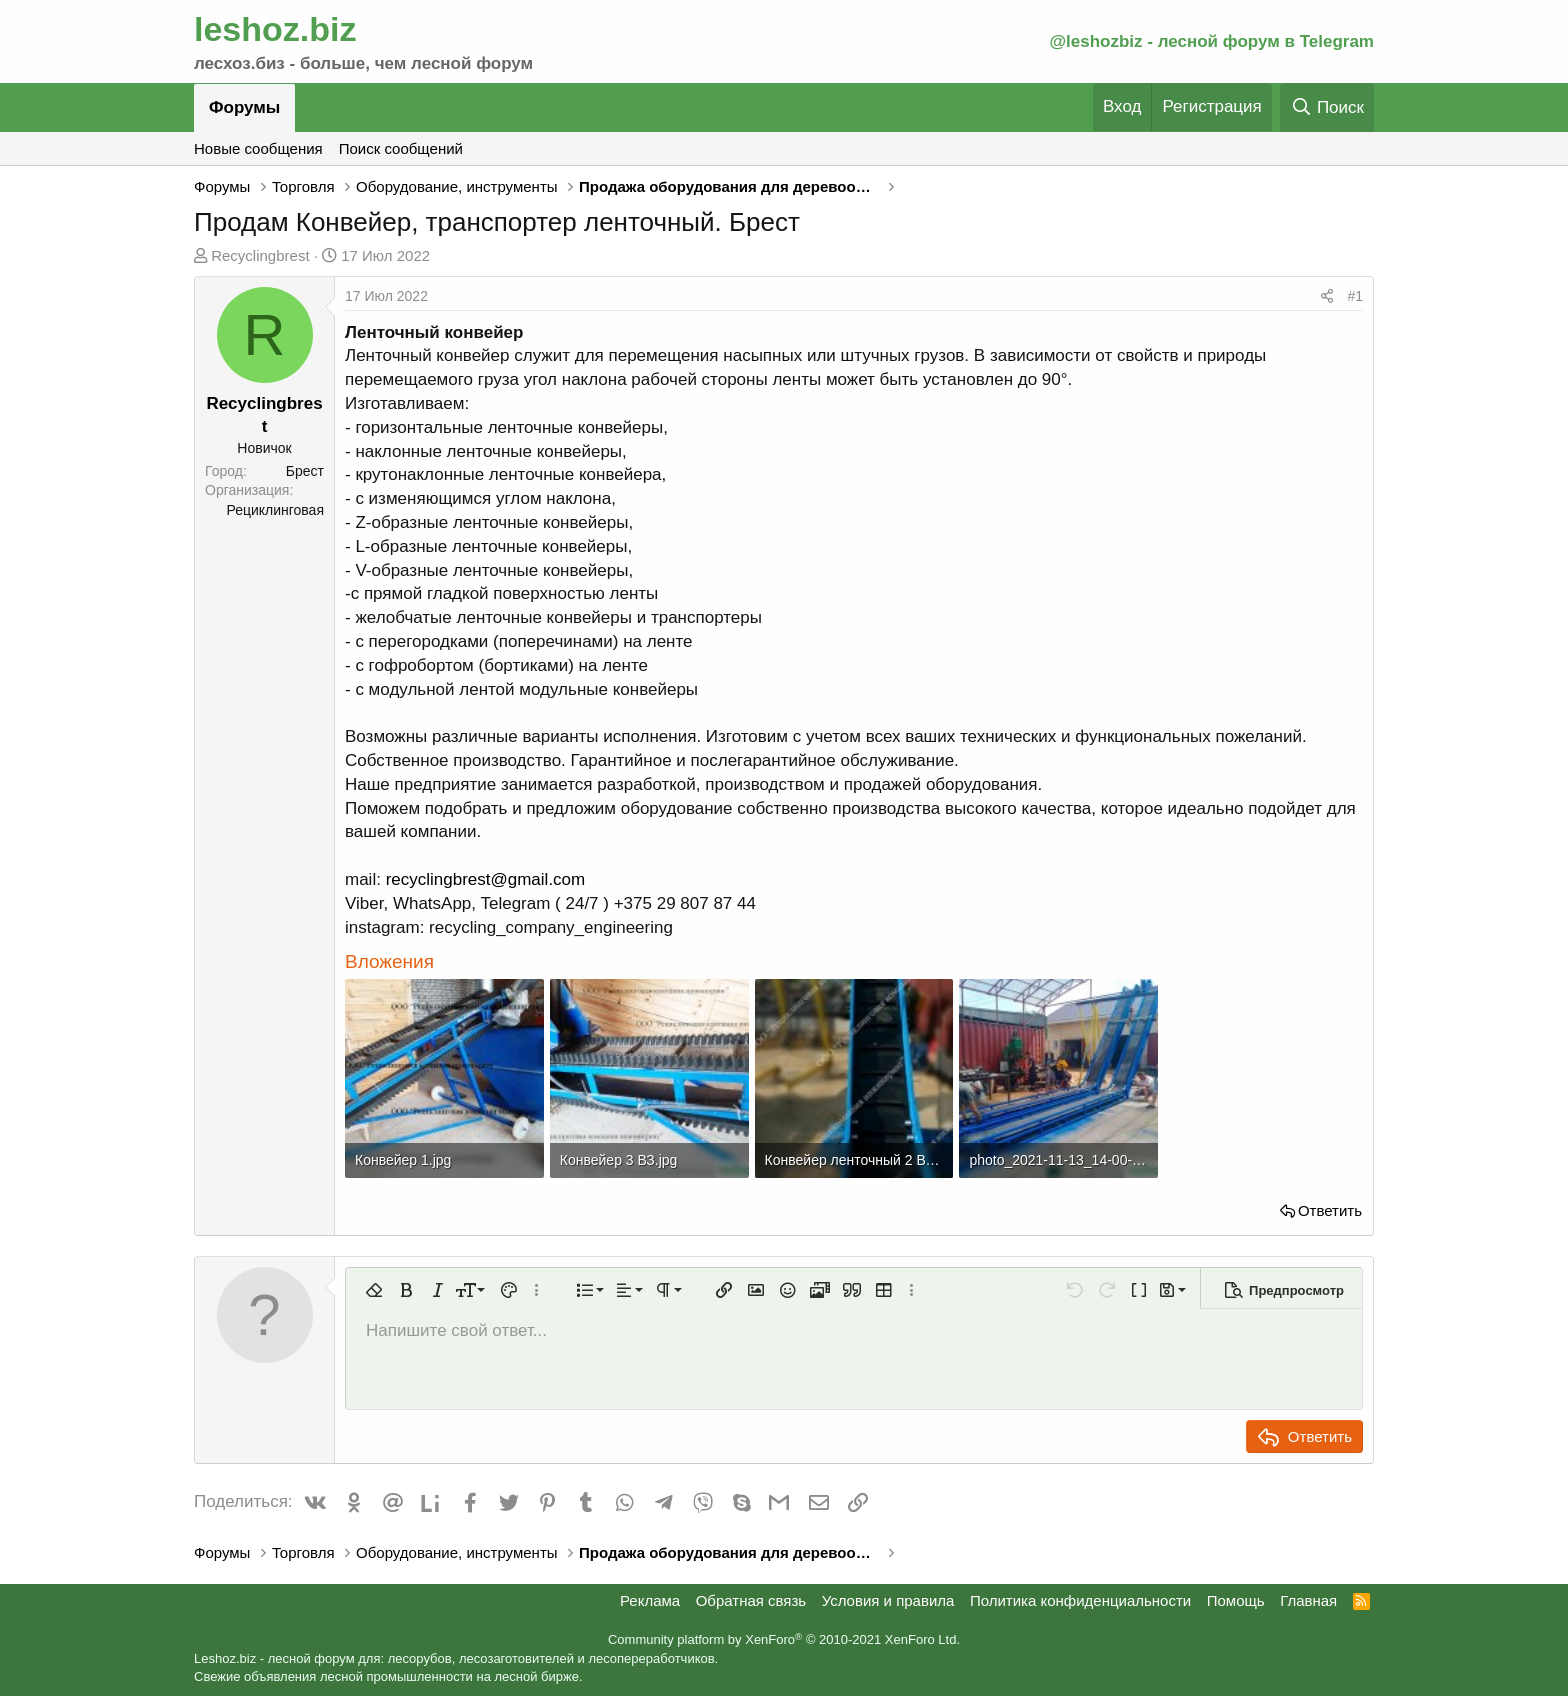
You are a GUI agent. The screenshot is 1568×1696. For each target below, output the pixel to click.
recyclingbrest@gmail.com (486, 879)
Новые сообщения (258, 148)
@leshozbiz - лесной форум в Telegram (1211, 41)
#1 (1355, 296)
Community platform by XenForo (784, 1639)
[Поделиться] (1327, 297)
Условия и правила (888, 1600)
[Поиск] (1327, 107)
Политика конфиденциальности (1080, 1600)
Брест (305, 471)
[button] (374, 1290)
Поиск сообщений (401, 148)
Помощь (1236, 1600)
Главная (1308, 1600)
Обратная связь (751, 1600)
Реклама (650, 1600)
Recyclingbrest (260, 255)
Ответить (1330, 1210)
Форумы (244, 107)
